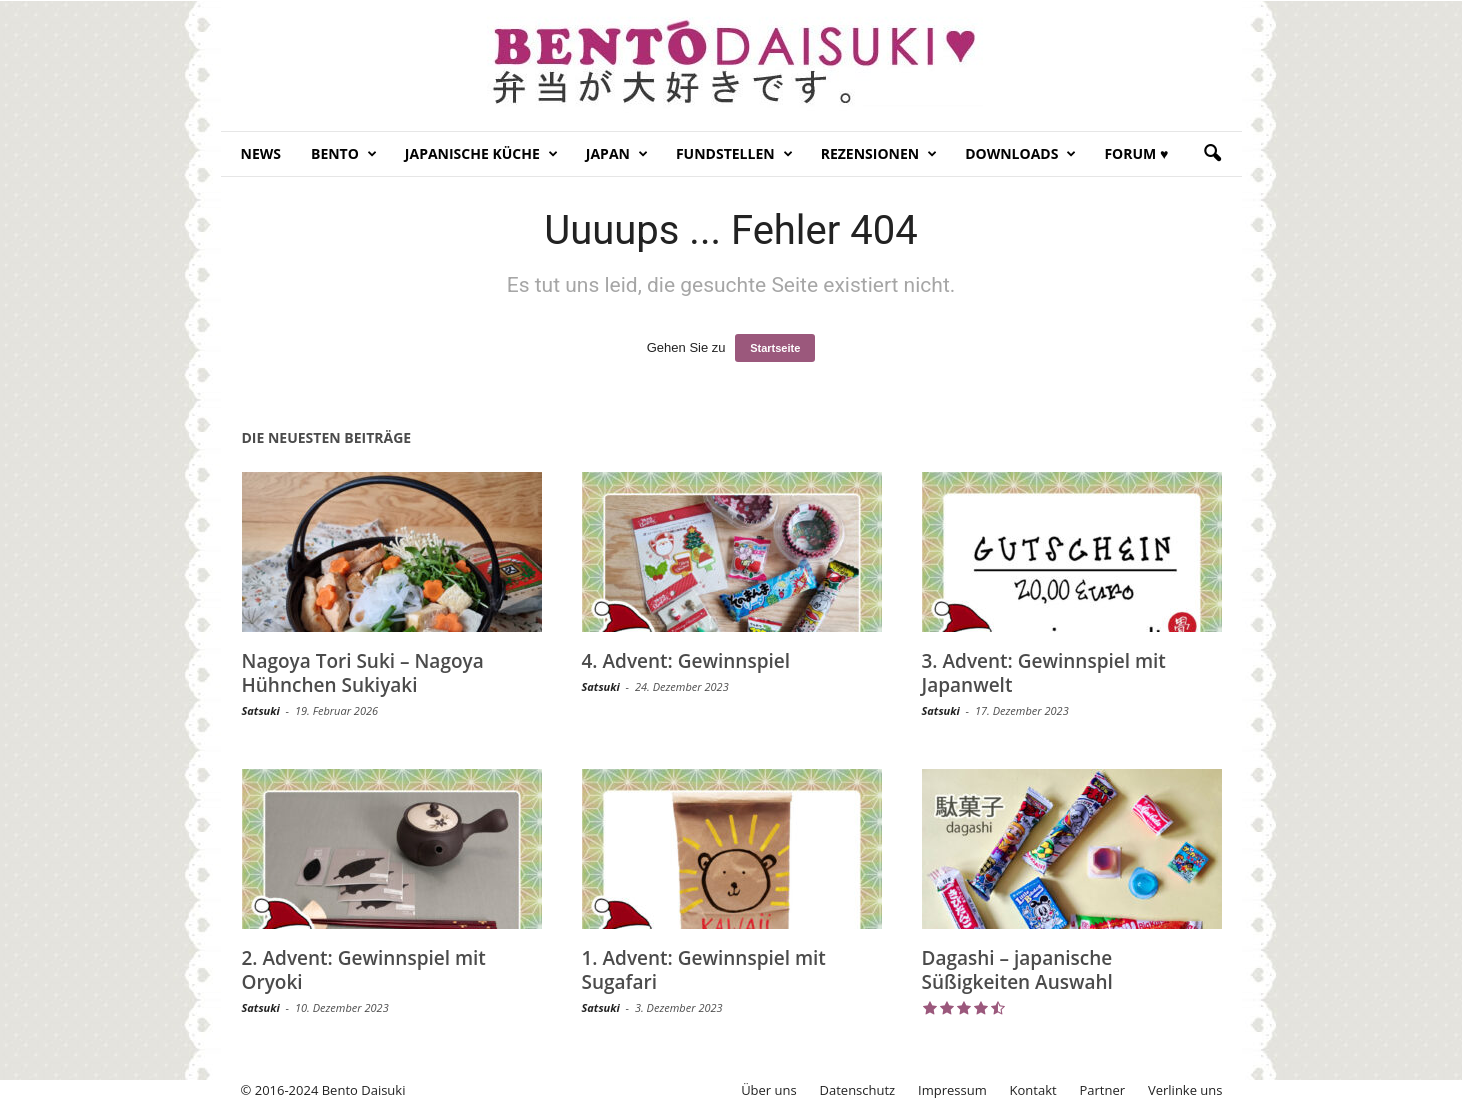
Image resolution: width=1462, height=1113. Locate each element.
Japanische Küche (481, 154)
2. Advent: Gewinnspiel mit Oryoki (364, 970)
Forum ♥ (1136, 153)
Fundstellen (734, 154)
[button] (1212, 154)
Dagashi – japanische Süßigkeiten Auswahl (1017, 970)
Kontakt (1033, 1090)
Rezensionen (879, 154)
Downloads (1020, 154)
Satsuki (261, 710)
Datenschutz (858, 1090)
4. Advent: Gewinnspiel (686, 661)
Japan (617, 154)
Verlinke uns (1185, 1090)
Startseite (775, 348)
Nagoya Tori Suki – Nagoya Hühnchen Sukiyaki (363, 673)
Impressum (952, 1090)
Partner (1103, 1090)
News (261, 153)
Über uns (769, 1090)
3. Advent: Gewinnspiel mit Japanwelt (1044, 673)
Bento (344, 154)
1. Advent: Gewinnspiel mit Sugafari (704, 970)
